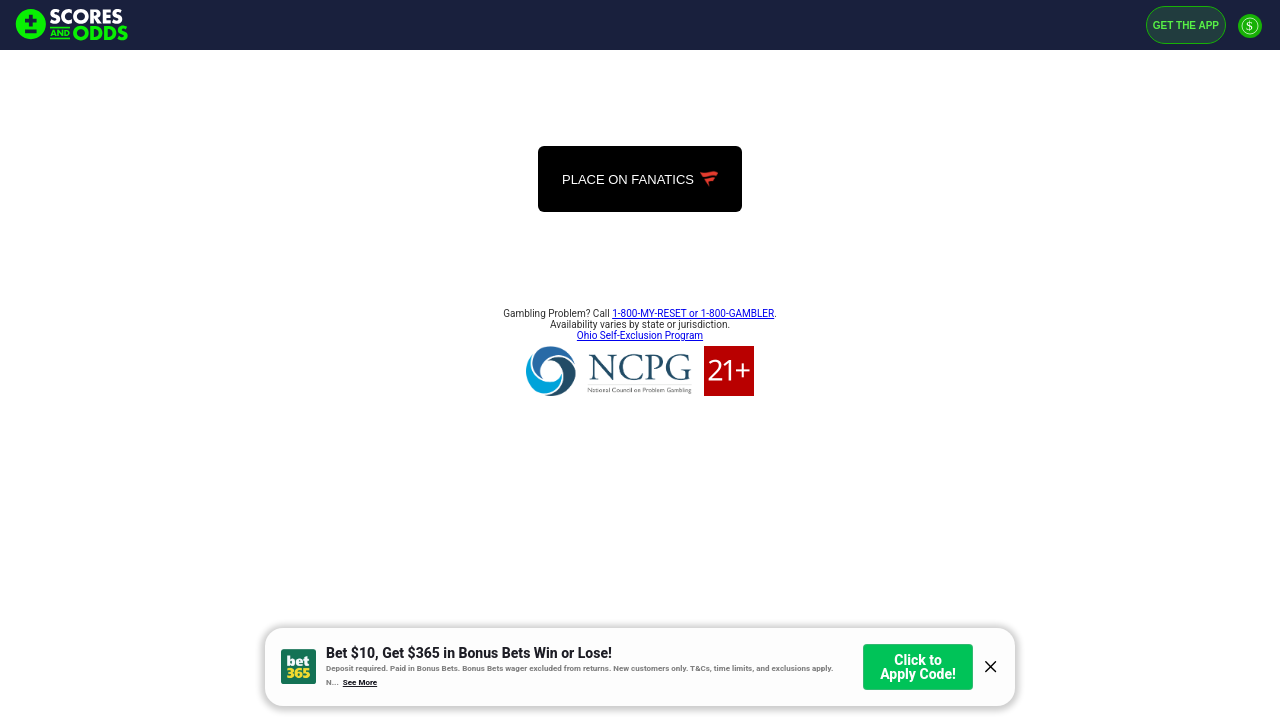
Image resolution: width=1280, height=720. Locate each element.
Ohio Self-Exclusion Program (640, 335)
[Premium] (1250, 34)
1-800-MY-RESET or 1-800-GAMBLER (693, 313)
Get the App (1186, 25)
